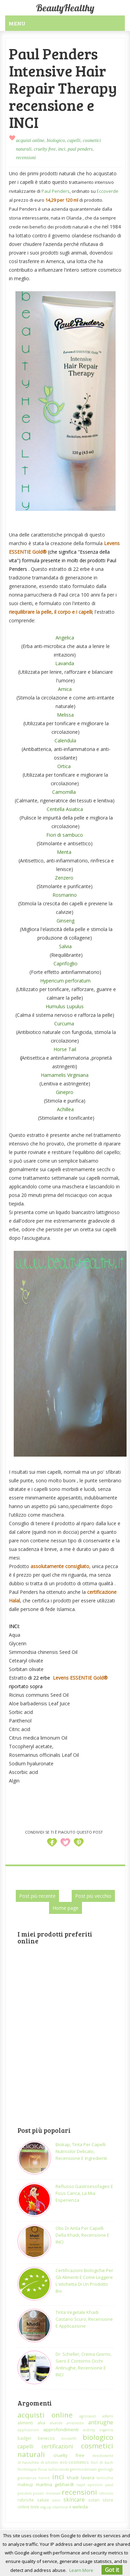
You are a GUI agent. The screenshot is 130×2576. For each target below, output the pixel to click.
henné (44, 2477)
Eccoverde (107, 191)
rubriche (25, 2500)
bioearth (68, 2438)
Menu (17, 23)
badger (24, 2438)
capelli (73, 140)
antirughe (100, 2422)
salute (43, 2500)
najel (80, 2484)
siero (56, 2500)
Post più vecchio (93, 1896)
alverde (56, 2423)
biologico (56, 140)
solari (93, 2500)
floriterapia (27, 2469)
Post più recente (37, 1896)
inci (61, 149)
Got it (112, 2570)
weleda (80, 2507)
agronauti (87, 2416)
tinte (35, 2506)
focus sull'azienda (53, 2469)
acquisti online (30, 140)
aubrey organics (98, 2429)
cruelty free (45, 149)
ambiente (75, 2423)
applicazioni (28, 2429)
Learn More (81, 2570)
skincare (74, 2499)
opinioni (95, 2484)
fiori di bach (102, 2462)
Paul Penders (56, 191)
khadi (73, 2477)
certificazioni (57, 2446)
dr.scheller (49, 2462)
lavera (87, 2477)
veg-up (45, 2507)
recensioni (26, 157)
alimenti (25, 2422)
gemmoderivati (83, 2469)
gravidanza (26, 2477)
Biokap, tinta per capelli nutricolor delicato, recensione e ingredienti (81, 2151)
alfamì (107, 2416)
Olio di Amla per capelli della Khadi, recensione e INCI (82, 2235)
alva (41, 2422)
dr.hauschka (28, 2462)
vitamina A (61, 2507)
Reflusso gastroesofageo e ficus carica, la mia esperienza (84, 2193)
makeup (25, 2484)
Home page (65, 1908)
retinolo (106, 2493)
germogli (105, 2469)
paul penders (80, 149)
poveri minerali (46, 2493)
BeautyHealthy (65, 8)
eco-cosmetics (74, 2462)
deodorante (102, 2455)
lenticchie (104, 2477)
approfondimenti (61, 2429)
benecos (46, 2438)
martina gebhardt (55, 2484)
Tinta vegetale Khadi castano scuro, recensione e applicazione (84, 2319)
